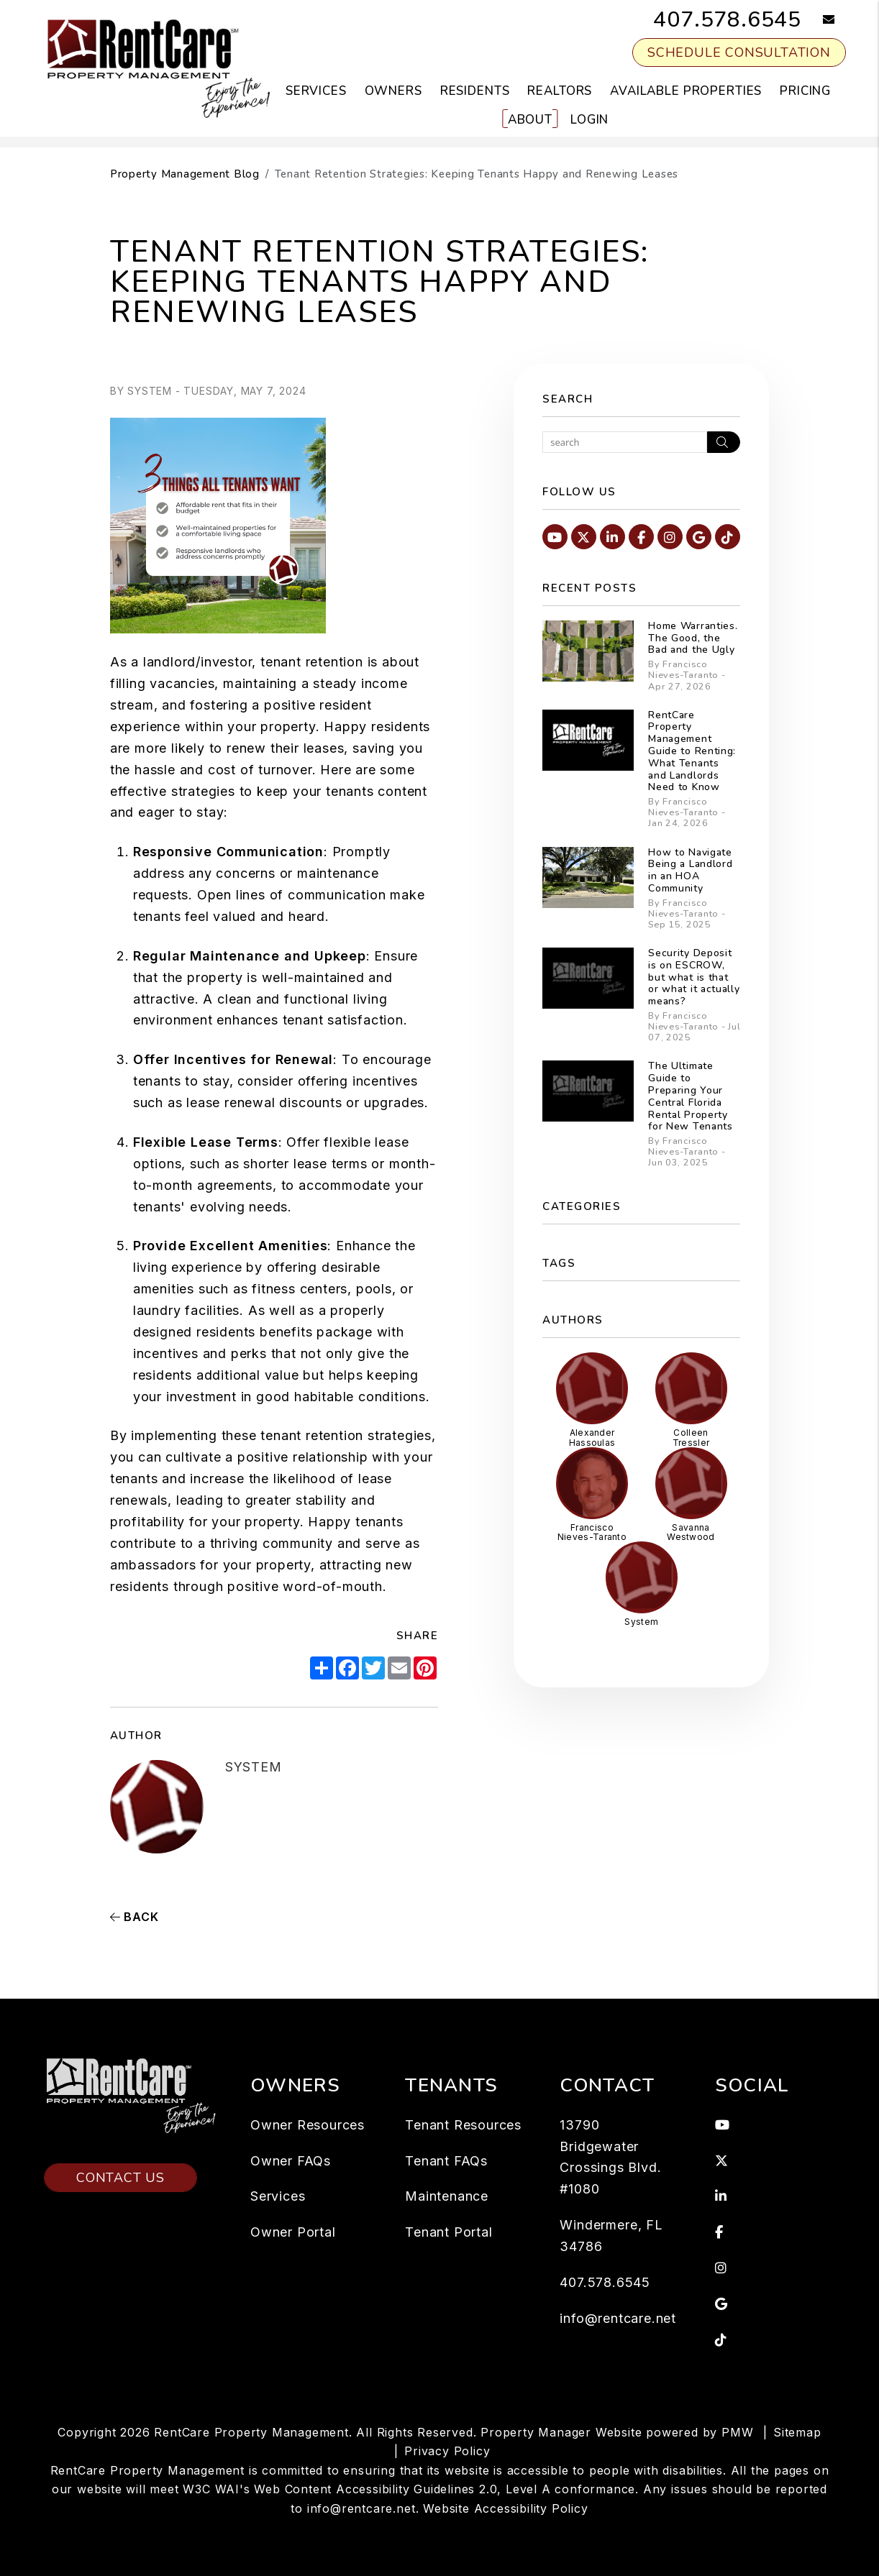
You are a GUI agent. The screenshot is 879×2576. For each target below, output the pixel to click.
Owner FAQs (290, 2160)
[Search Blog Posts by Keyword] (624, 442)
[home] (157, 67)
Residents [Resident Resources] (475, 91)
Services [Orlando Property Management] (316, 91)
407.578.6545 (727, 20)
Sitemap (797, 2432)
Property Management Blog (185, 174)
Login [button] (589, 119)
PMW (737, 2432)
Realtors (559, 91)
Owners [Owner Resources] (393, 91)
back (134, 1917)
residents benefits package (284, 1331)
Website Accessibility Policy (505, 2508)
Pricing (805, 91)
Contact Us (120, 2120)
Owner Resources (307, 2124)
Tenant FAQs (446, 2160)
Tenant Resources (463, 2124)
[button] (818, 20)
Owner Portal (293, 2232)
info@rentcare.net (618, 2318)
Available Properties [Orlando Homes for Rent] (686, 91)
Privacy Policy (447, 2451)
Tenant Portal (448, 2232)
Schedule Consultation (739, 52)
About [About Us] (530, 119)
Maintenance (446, 2196)
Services (277, 2196)
